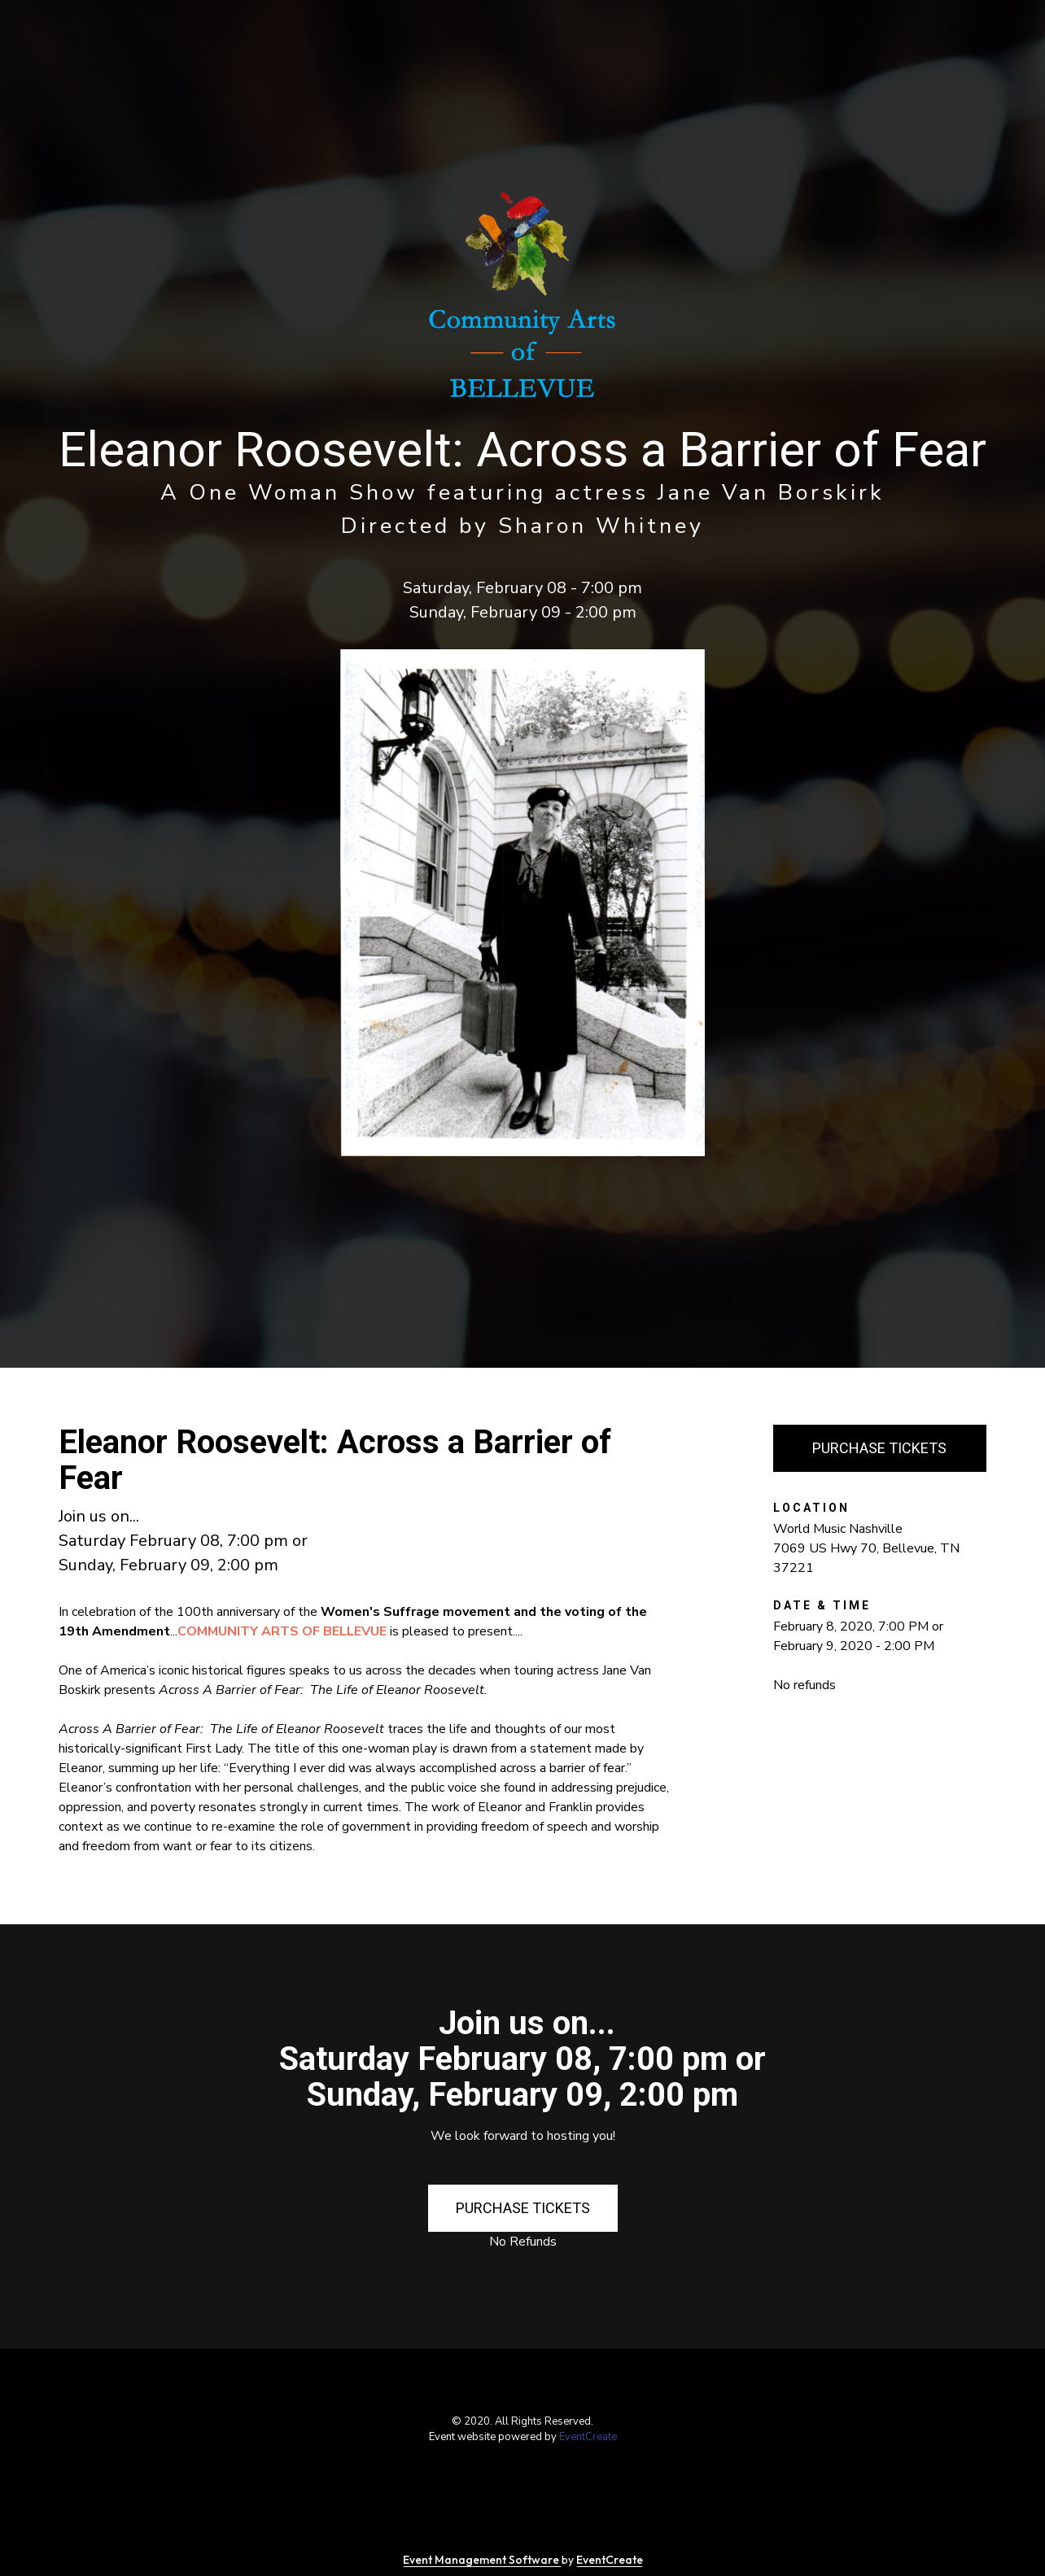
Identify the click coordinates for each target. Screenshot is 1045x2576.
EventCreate (588, 2437)
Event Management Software (482, 2559)
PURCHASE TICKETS (879, 1447)
